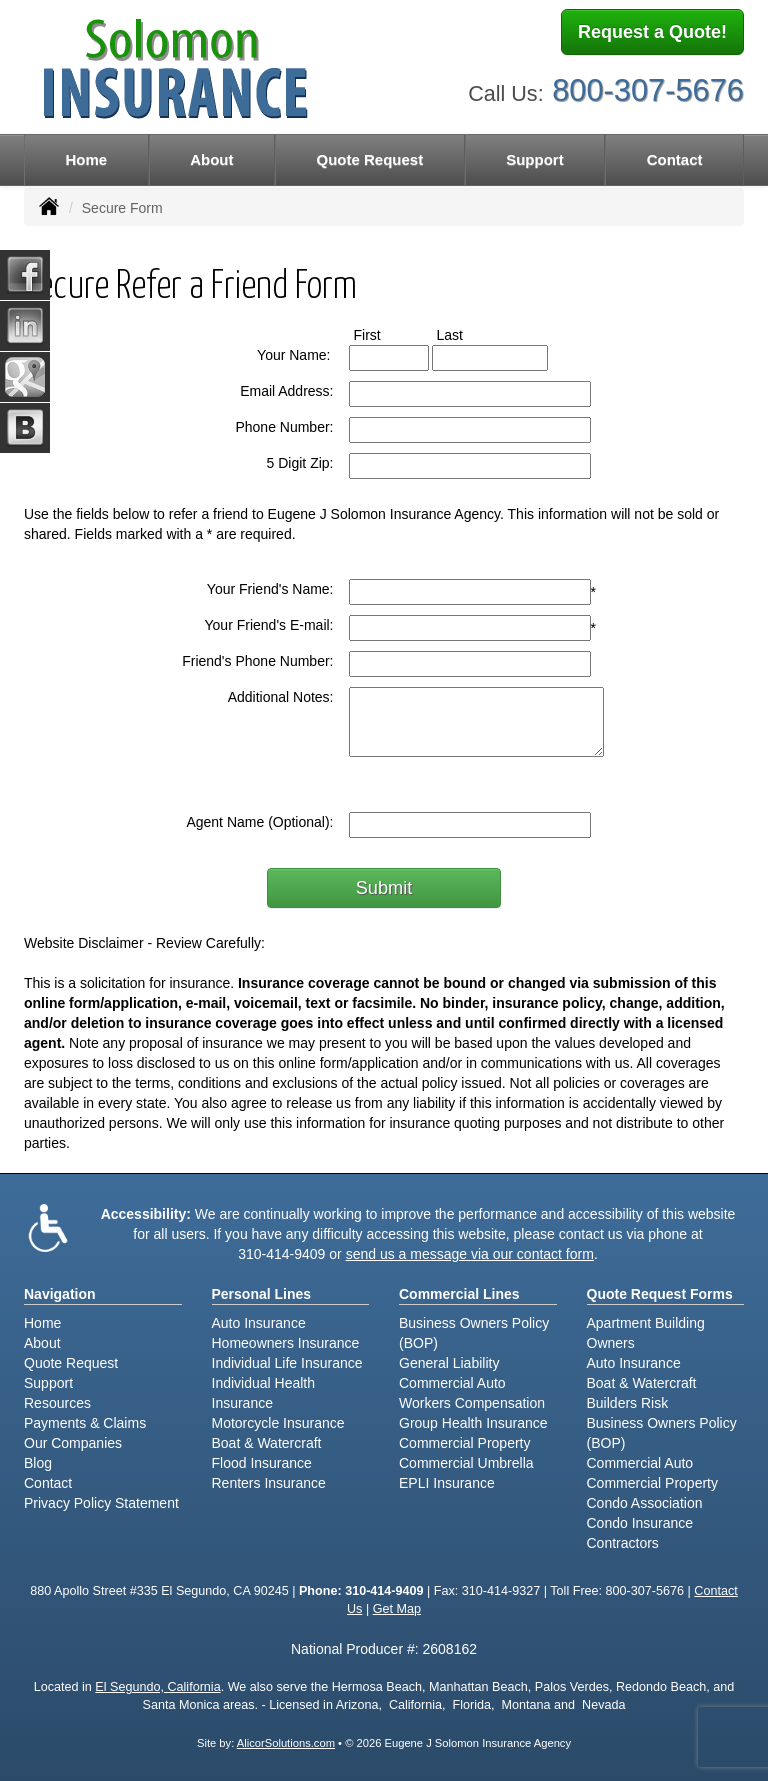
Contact (675, 159)
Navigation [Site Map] (60, 1294)
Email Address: (286, 391)
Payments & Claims (85, 1423)
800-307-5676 (648, 87)
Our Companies (73, 1443)
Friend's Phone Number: (257, 661)
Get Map (397, 1609)
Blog (38, 1463)
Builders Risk (628, 1403)
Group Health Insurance (473, 1423)
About (211, 159)
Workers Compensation (472, 1403)
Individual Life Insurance (287, 1363)
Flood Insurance (262, 1463)
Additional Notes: (281, 697)
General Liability (449, 1363)
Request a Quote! (652, 33)
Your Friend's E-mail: (269, 625)
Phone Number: (284, 427)
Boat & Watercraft (267, 1443)
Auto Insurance (259, 1323)
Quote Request (71, 1363)
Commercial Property (464, 1443)
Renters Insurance (269, 1483)
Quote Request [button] (369, 159)
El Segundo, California (157, 1687)
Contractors (623, 1543)
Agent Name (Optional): (259, 822)
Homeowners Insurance (286, 1343)
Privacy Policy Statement (101, 1503)
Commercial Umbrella (466, 1463)
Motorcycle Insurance (278, 1423)
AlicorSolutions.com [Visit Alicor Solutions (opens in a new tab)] (286, 1743)
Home (86, 159)
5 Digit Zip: (300, 463)
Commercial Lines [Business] (459, 1294)
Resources (57, 1403)
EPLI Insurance (447, 1483)
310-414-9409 (281, 1254)
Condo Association (645, 1503)
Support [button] (535, 159)
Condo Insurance (640, 1523)
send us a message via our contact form (470, 1254)
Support (48, 1383)
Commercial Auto (452, 1383)
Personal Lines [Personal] (262, 1294)
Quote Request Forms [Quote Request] (660, 1294)
